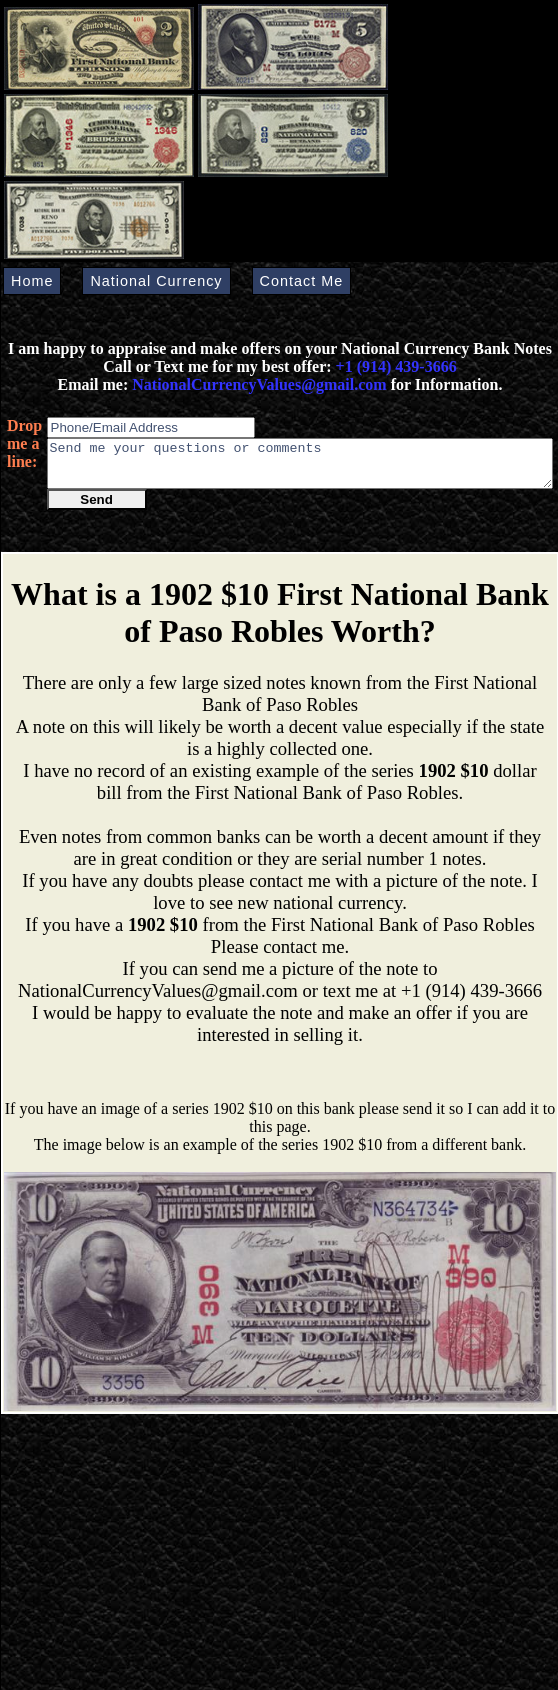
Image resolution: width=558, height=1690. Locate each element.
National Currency (156, 281)
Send (96, 508)
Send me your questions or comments (300, 468)
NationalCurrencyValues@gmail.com (257, 384)
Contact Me (302, 281)
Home (32, 281)
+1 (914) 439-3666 (396, 366)
